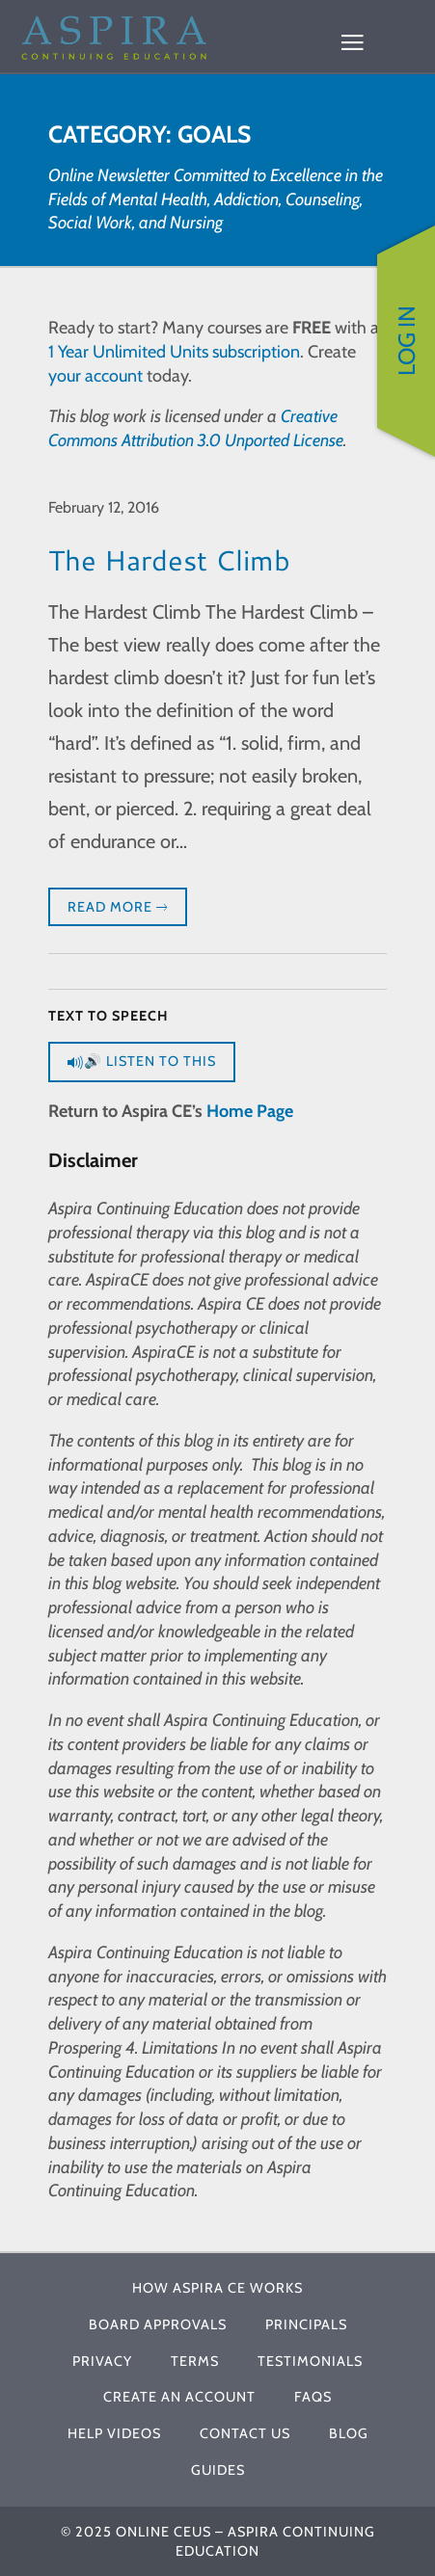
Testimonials (310, 2361)
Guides (218, 2470)
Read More (118, 907)
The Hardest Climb (169, 559)
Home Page (249, 1111)
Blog (348, 2433)
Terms (195, 2361)
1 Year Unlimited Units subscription (174, 351)
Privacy (102, 2361)
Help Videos (114, 2433)
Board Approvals (158, 2324)
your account (95, 375)
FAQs (313, 2396)
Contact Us (245, 2433)
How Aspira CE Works (217, 2288)
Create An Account (179, 2396)
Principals (306, 2324)
